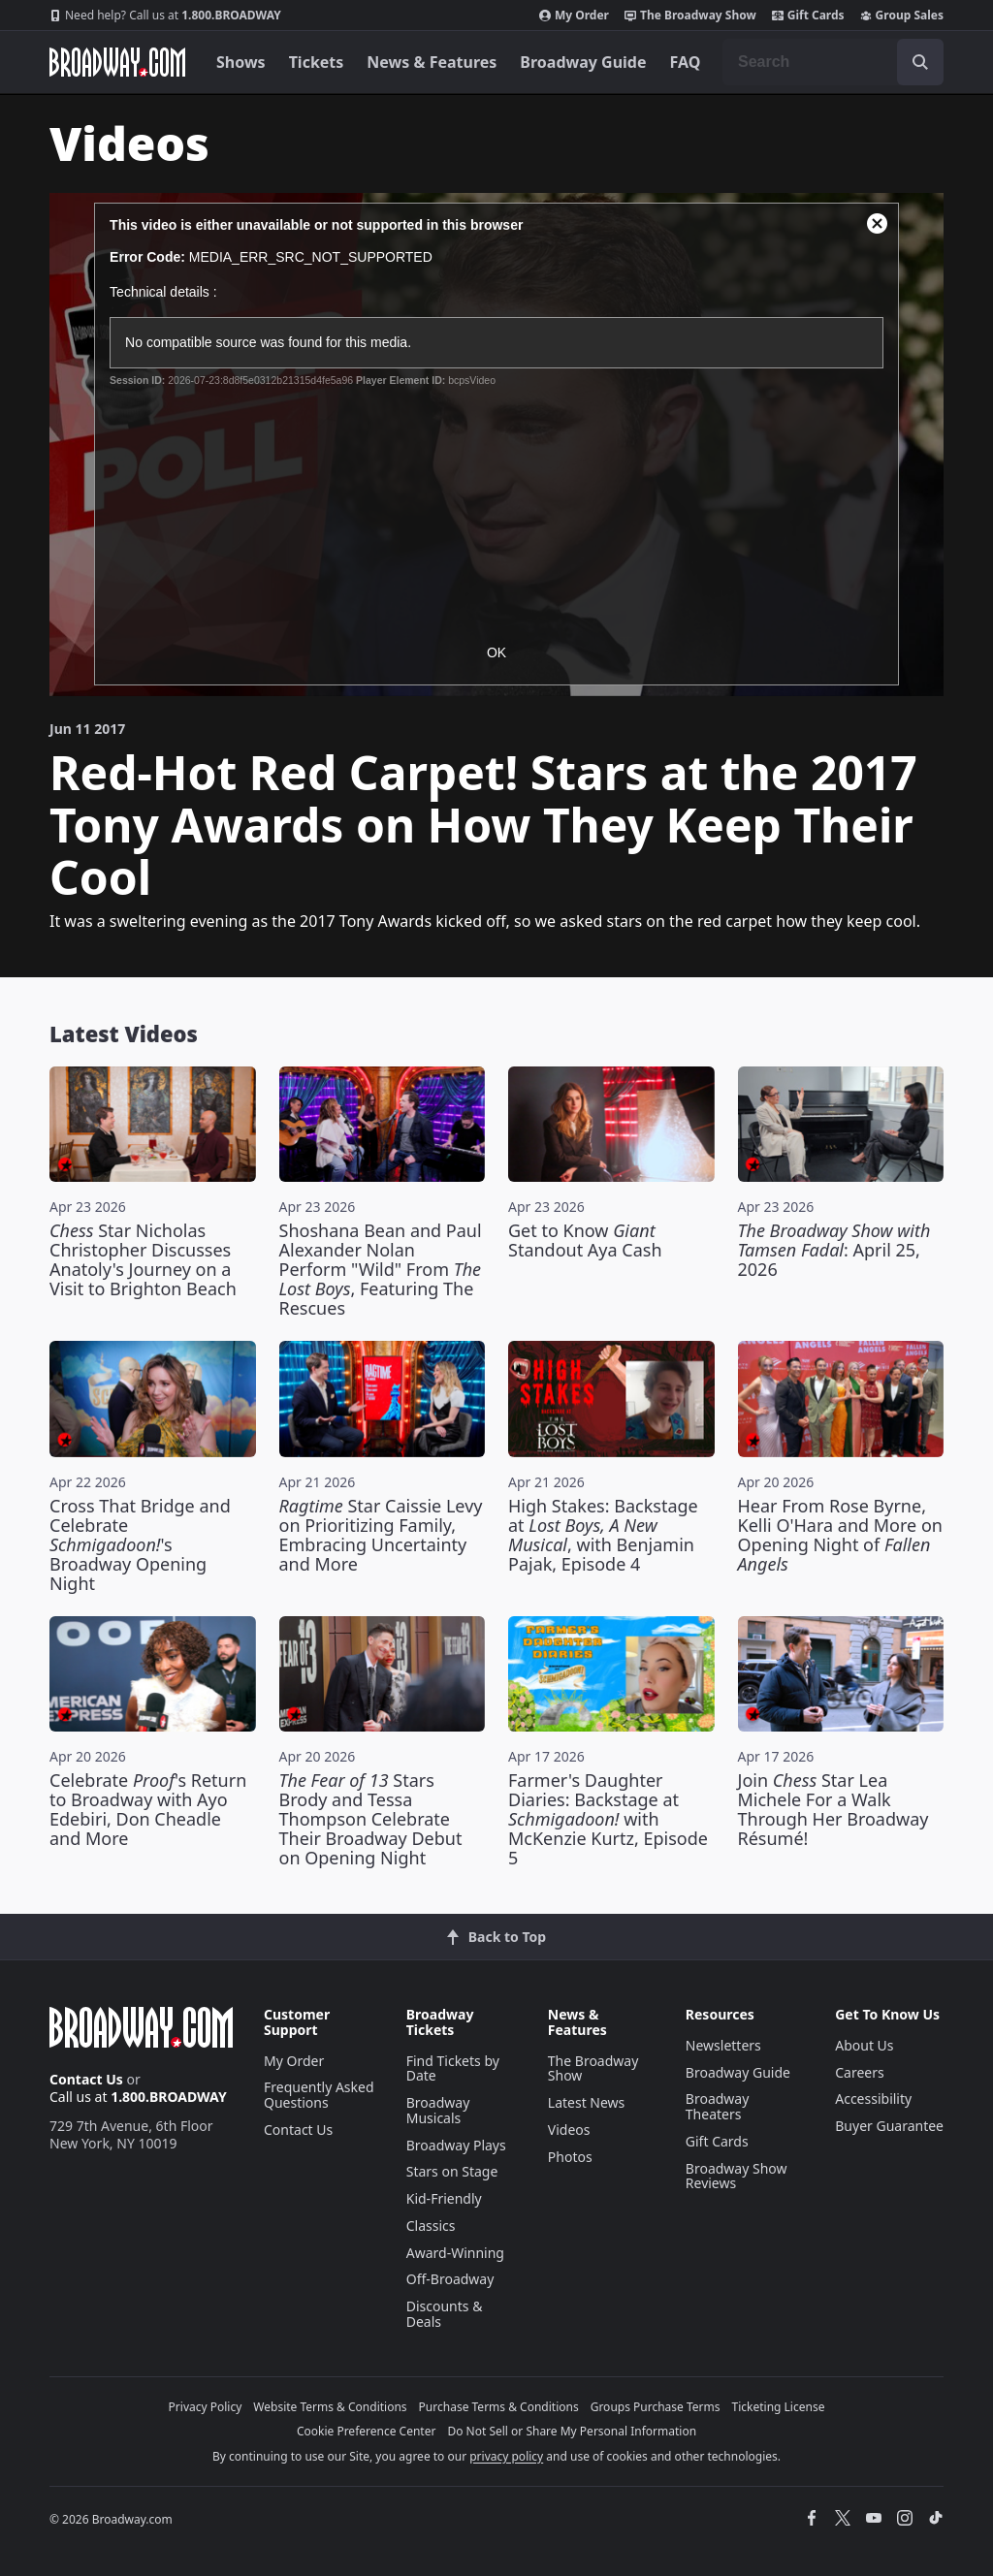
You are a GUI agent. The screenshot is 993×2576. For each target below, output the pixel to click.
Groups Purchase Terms (656, 2407)
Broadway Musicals (438, 2110)
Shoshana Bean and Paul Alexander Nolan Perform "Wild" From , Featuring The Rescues (380, 1269)
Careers (859, 2072)
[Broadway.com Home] (117, 62)
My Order (574, 15)
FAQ (685, 62)
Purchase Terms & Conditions (499, 2407)
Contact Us (86, 2079)
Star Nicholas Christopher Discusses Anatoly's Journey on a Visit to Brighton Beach (143, 1259)
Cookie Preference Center (366, 2431)
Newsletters (723, 2045)
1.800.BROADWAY (165, 15)
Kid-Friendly (444, 2198)
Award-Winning (455, 2252)
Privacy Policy (205, 2407)
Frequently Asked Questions (319, 2095)
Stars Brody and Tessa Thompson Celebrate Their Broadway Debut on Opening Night (371, 1818)
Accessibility (873, 2098)
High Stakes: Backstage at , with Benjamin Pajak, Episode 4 (603, 1534)
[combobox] (833, 62)
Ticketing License (778, 2407)
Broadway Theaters (718, 2106)
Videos (569, 2129)
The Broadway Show (690, 15)
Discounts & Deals (444, 2314)
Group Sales (902, 15)
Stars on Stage (452, 2171)
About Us (864, 2045)
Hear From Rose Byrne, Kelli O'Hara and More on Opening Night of (840, 1534)
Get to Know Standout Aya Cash (585, 1240)
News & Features (431, 62)
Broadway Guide (583, 62)
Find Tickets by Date (452, 2068)
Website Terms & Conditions (329, 2407)
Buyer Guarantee (889, 2125)
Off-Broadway (450, 2279)
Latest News (586, 2102)
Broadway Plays (456, 2145)
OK (496, 652)
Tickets (316, 62)
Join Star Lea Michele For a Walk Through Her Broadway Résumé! (833, 1809)
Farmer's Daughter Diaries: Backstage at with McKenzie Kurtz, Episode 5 (608, 1818)
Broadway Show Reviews (736, 2176)
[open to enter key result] (920, 62)
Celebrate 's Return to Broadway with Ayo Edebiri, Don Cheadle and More (147, 1809)
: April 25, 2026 (834, 1250)
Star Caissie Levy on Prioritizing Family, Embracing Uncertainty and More (381, 1534)
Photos (570, 2156)
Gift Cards (808, 15)
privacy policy (506, 2456)
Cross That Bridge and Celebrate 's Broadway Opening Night (140, 1544)
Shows (241, 62)
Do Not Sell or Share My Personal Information (571, 2431)
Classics (431, 2225)
